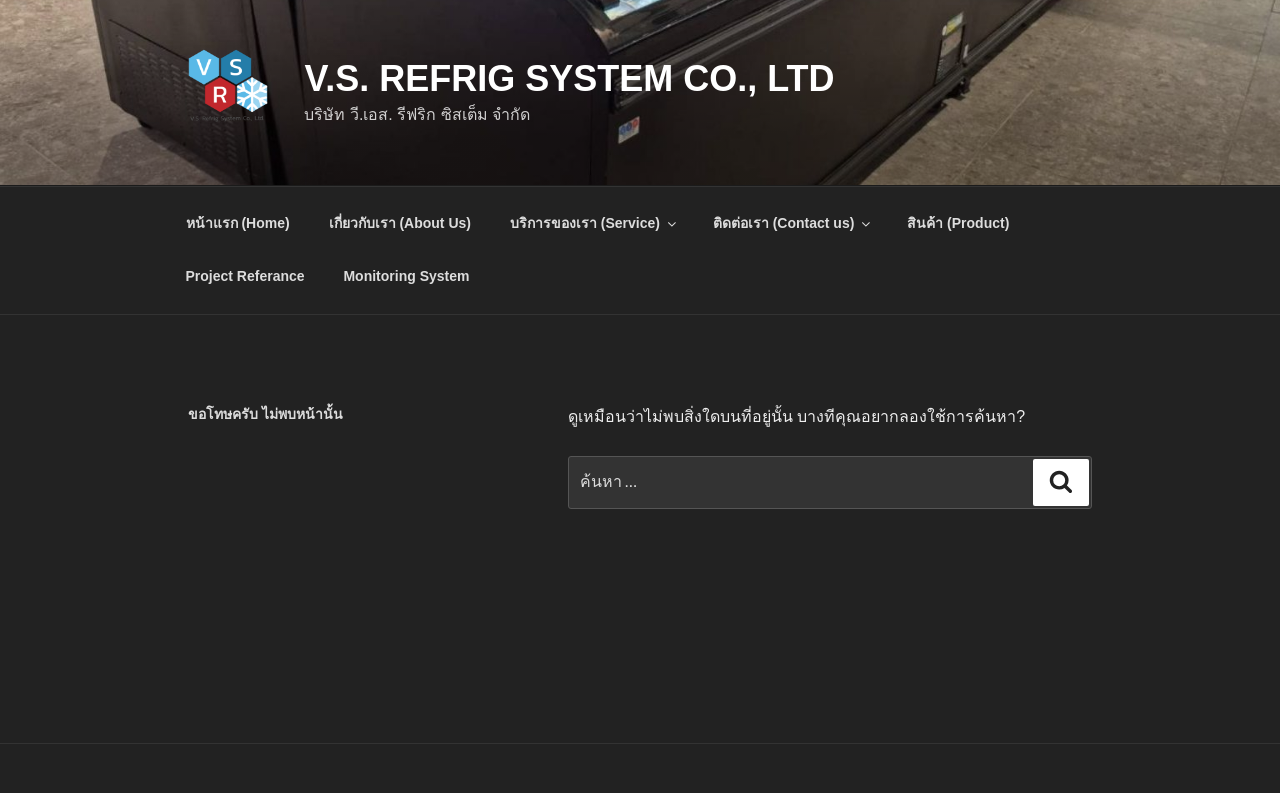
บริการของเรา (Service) (594, 223)
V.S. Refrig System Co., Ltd (569, 78)
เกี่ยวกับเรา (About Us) (400, 223)
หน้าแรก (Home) (238, 223)
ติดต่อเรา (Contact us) (793, 223)
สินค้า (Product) (958, 223)
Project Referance (245, 276)
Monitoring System (406, 276)
